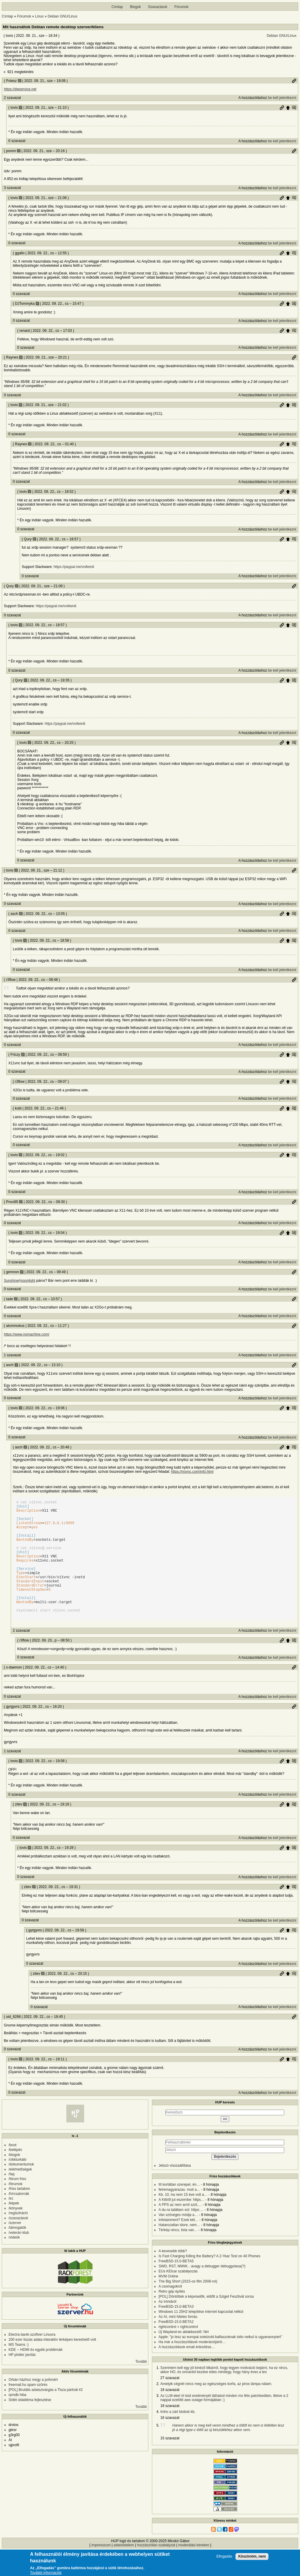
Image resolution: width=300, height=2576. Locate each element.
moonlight (27, 1280)
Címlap (117, 7)
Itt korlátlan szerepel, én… (179, 2209)
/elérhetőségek (20, 2194)
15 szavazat (169, 2463)
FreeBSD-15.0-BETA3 (176, 2331)
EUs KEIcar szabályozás (177, 2296)
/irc (11, 2223)
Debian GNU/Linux (62, 16)
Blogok (135, 7)
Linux (39, 16)
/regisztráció (18, 2238)
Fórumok (182, 7)
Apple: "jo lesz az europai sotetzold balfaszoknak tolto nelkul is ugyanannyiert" (220, 2362)
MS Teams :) (19, 2369)
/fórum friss (17, 2204)
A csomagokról (170, 2311)
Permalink (294, 81)
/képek (14, 2228)
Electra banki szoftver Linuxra (32, 2359)
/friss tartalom (19, 2214)
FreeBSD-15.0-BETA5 (176, 2286)
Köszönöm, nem (252, 2556)
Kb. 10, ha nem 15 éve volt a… (183, 2219)
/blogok (14, 2180)
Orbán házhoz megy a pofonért (33, 2405)
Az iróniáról (167, 2326)
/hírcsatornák (19, 2219)
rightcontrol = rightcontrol (178, 2352)
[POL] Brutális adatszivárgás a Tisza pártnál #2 (46, 2415)
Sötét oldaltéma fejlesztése (30, 2425)
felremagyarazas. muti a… (179, 2214)
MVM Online (168, 2301)
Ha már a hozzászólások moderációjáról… (191, 2367)
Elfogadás (224, 2556)
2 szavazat (12, 98)
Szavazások (157, 7)
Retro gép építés (171, 2316)
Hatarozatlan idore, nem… (179, 2250)
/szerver (15, 2248)
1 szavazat (12, 1355)
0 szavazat (16, 141)
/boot (13, 2170)
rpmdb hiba (17, 2420)
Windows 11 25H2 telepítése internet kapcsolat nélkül (200, 2336)
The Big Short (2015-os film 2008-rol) (187, 2306)
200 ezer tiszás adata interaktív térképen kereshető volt (52, 2364)
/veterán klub (19, 2257)
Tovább (141, 2386)
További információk (46, 2573)
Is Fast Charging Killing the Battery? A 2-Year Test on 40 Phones (209, 2281)
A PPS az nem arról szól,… (180, 2230)
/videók (14, 2262)
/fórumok (16, 2209)
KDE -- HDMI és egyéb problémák (35, 2375)
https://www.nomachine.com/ (26, 1334)
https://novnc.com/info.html (192, 1471)
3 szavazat (12, 188)
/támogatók (17, 2252)
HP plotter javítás (22, 2380)
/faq (12, 2199)
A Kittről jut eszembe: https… (181, 2225)
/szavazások (18, 2243)
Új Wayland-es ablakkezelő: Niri (183, 2357)
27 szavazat (169, 2403)
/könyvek (16, 2233)
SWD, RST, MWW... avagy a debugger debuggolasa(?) (201, 2291)
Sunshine (11, 1280)
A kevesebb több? (172, 2276)
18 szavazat (169, 2415)
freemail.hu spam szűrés (28, 2410)
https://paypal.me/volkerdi (74, 567)
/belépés (15, 2175)
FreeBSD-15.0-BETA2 (176, 2347)
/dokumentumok (21, 2189)
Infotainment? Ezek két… (178, 2245)
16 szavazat (169, 2443)
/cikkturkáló (17, 2184)
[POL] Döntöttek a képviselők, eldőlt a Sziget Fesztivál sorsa (206, 2321)
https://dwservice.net (20, 89)
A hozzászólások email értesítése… (186, 2372)
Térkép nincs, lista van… (177, 2255)
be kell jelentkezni (282, 98)
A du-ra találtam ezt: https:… (180, 2235)
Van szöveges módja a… (178, 2240)
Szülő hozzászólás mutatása (294, 107)
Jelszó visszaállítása (174, 2190)
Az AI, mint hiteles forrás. (178, 2342)
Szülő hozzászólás (288, 107)
